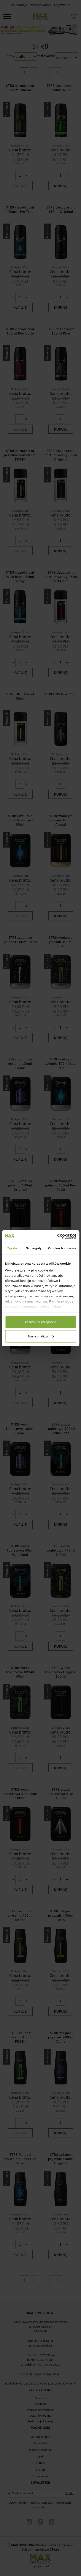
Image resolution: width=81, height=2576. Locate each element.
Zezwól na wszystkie (40, 1322)
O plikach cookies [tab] (62, 1248)
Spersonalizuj (40, 1336)
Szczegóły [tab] (33, 1248)
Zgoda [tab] (12, 1248)
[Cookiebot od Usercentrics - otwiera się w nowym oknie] (57, 1236)
